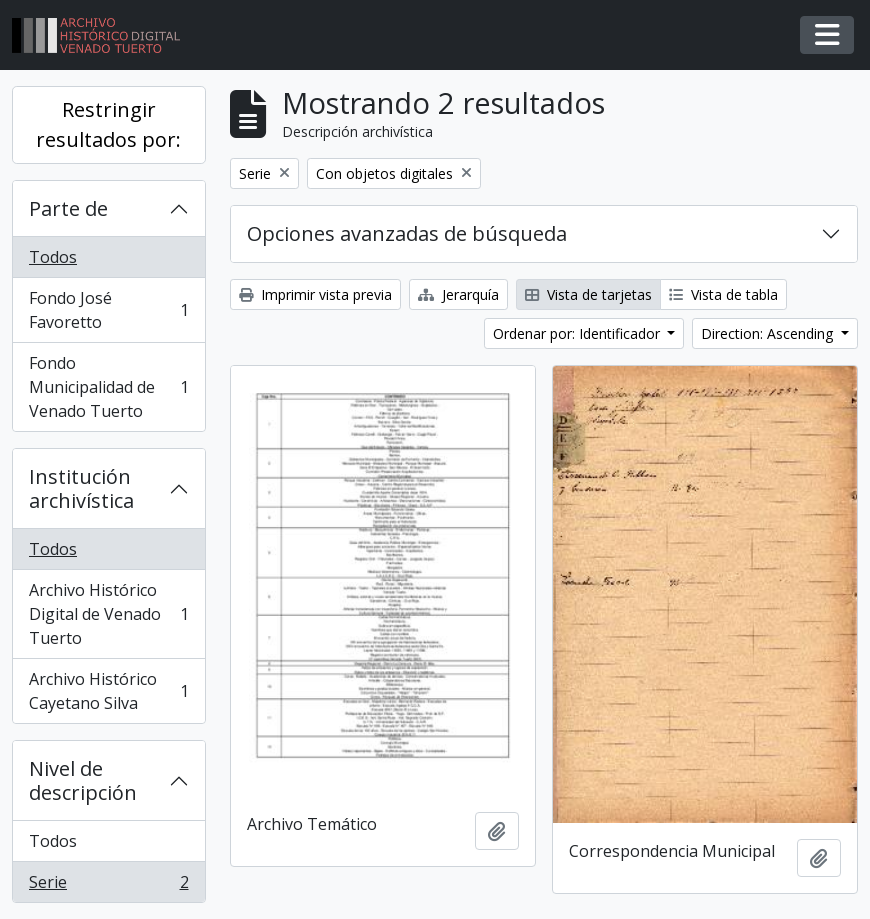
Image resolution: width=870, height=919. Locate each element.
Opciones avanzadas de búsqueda (407, 233)
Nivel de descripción (83, 780)
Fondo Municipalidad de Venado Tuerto (108, 387)
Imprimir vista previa (315, 294)
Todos (53, 257)
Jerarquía (458, 294)
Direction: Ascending (769, 333)
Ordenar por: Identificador (578, 333)
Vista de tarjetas (588, 294)
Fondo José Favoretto (108, 310)
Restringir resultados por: (108, 124)
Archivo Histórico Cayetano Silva (108, 691)
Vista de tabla (723, 294)
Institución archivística (81, 488)
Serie (108, 886)
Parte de (68, 208)
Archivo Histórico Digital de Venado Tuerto (108, 614)
